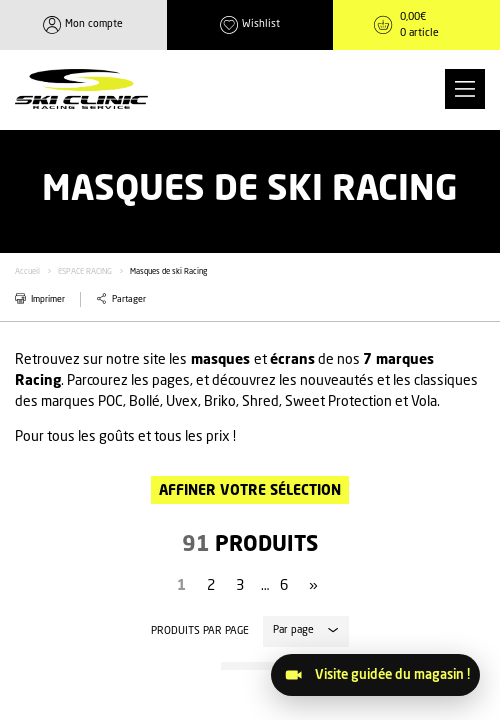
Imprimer (48, 299)
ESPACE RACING (85, 272)
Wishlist (261, 24)
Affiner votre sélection (250, 491)
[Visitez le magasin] (375, 675)
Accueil (27, 272)
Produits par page (200, 631)
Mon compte (94, 24)
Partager (129, 299)
